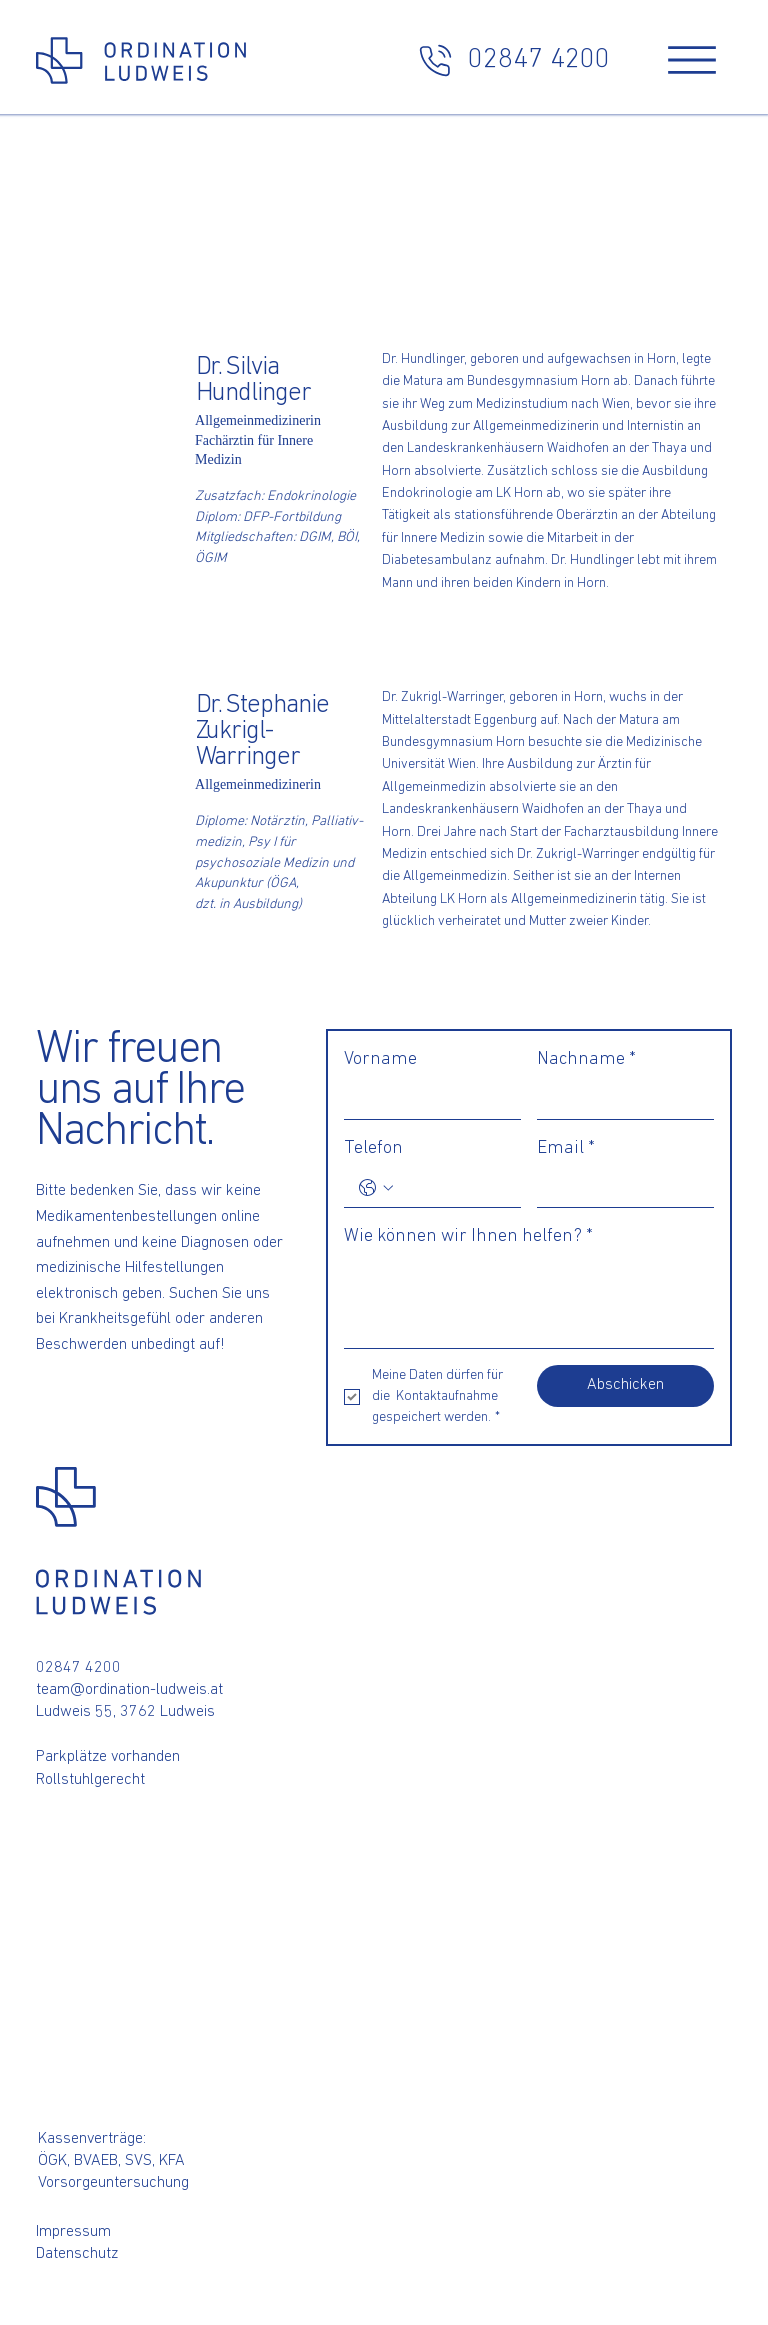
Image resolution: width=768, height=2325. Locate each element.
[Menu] (692, 60)
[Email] (619, 1188)
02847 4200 (78, 1668)
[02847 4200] (512, 60)
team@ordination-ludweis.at (129, 1690)
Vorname (380, 1059)
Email (566, 1148)
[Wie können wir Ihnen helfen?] (529, 1302)
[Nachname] (619, 1099)
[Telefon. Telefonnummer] (452, 1188)
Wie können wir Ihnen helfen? (468, 1236)
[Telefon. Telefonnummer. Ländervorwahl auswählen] (376, 1188)
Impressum (73, 2232)
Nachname (586, 1059)
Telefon (373, 1148)
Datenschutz (77, 2254)
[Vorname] (426, 1099)
